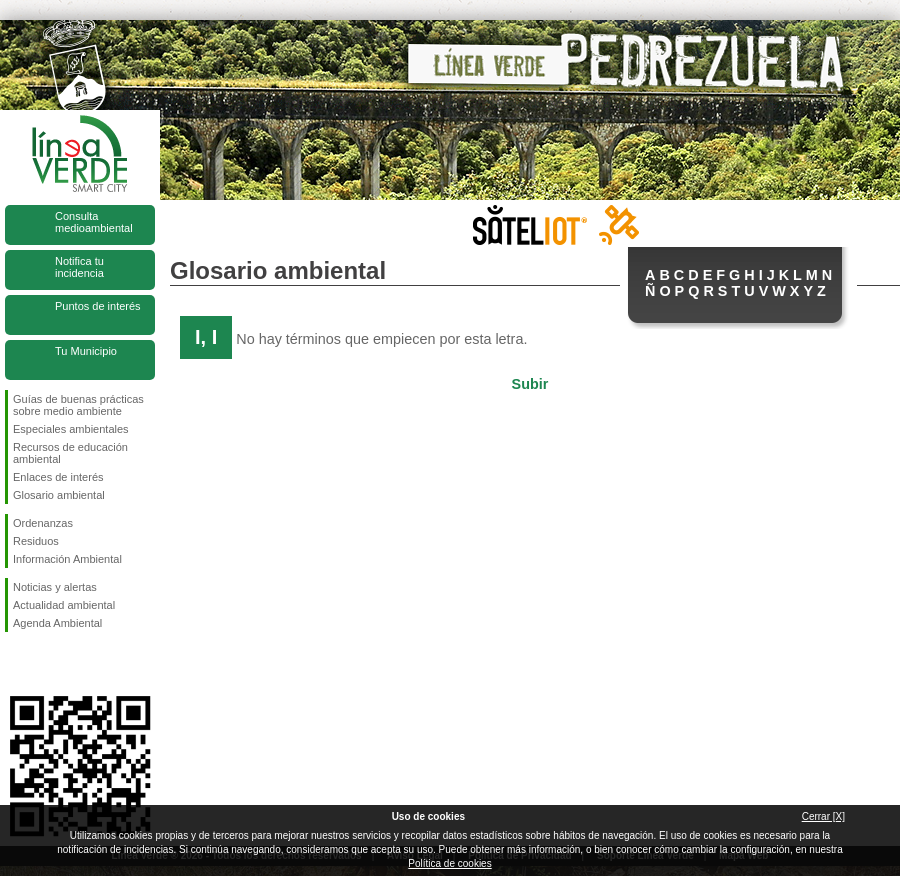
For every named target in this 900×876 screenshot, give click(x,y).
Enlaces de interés (58, 477)
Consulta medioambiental (94, 222)
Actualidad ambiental (64, 605)
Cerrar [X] (823, 816)
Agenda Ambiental (57, 623)
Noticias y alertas (55, 587)
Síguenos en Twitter (50, 664)
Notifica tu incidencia (79, 267)
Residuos (36, 541)
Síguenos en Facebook (17, 664)
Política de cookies (449, 863)
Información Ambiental (67, 559)
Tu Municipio (86, 351)
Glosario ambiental (59, 495)
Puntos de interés (98, 306)
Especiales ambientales (71, 429)
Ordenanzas (43, 523)
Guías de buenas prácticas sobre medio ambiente (78, 405)
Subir (530, 384)
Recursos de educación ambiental (70, 453)
